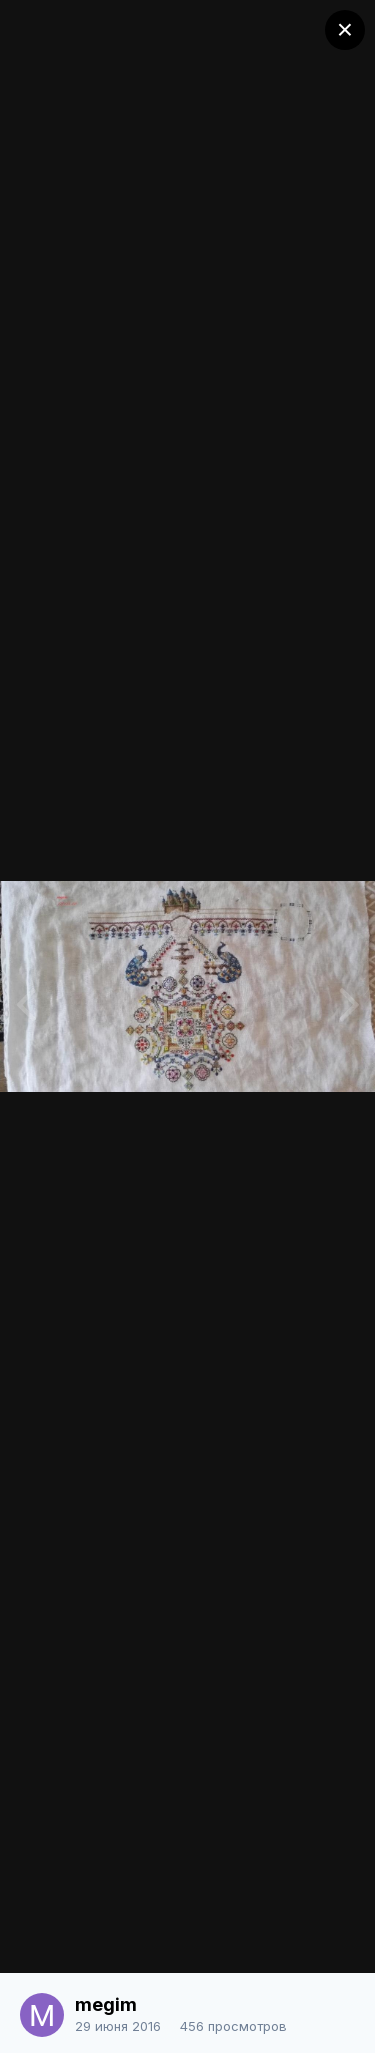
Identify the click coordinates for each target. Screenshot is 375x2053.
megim (106, 2004)
